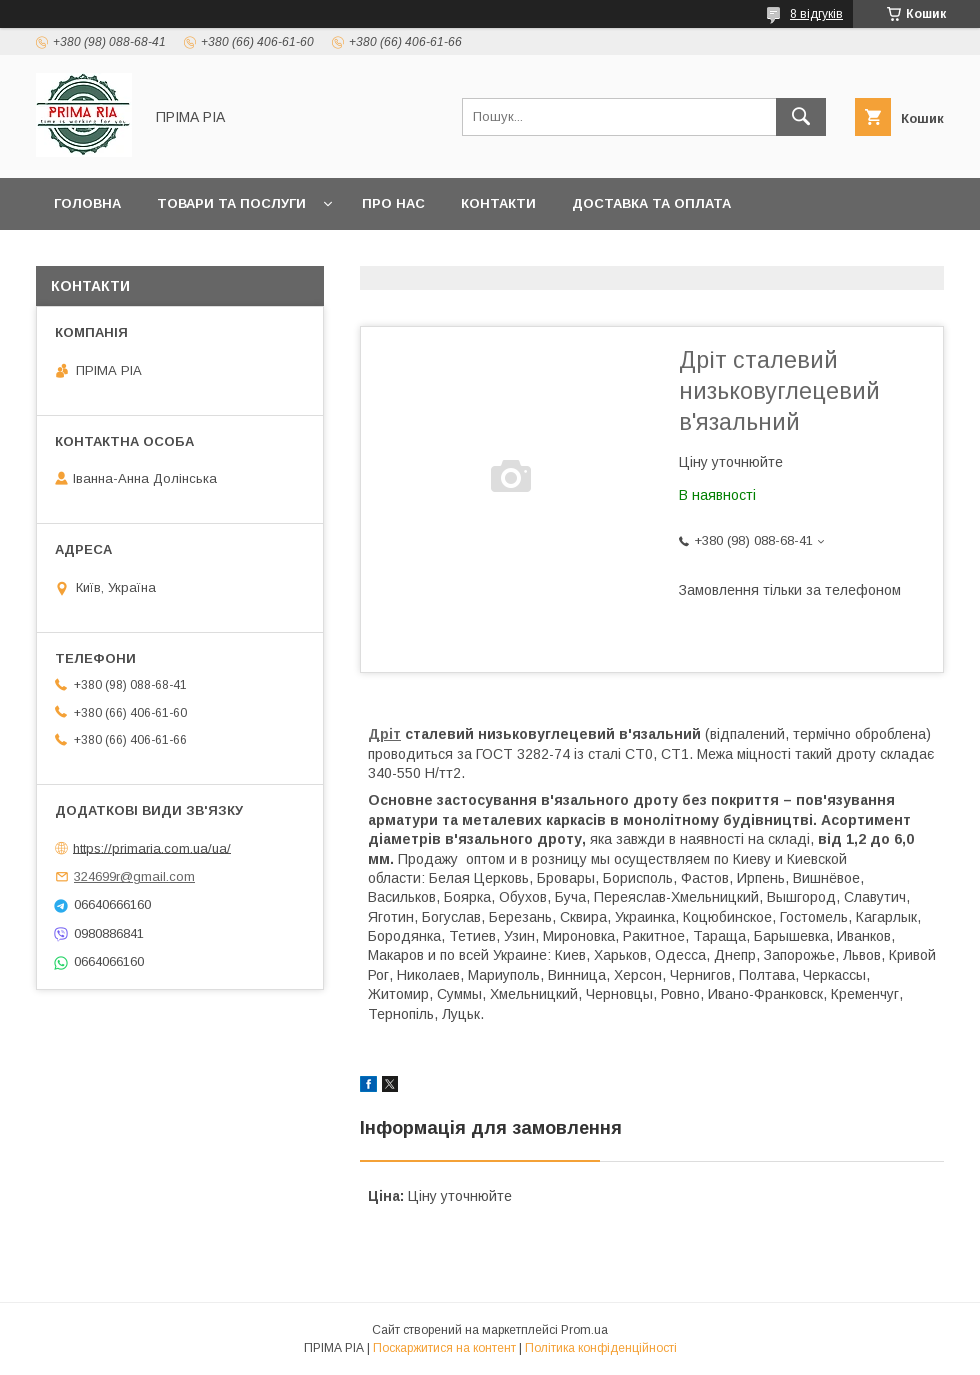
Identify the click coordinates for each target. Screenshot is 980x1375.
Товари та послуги (231, 203)
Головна (87, 203)
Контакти (498, 203)
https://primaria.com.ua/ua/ (152, 847)
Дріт (384, 734)
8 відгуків (816, 14)
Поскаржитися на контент (444, 1348)
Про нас (393, 203)
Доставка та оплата (651, 203)
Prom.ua (584, 1330)
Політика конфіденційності (601, 1348)
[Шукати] (801, 117)
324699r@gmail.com (134, 876)
